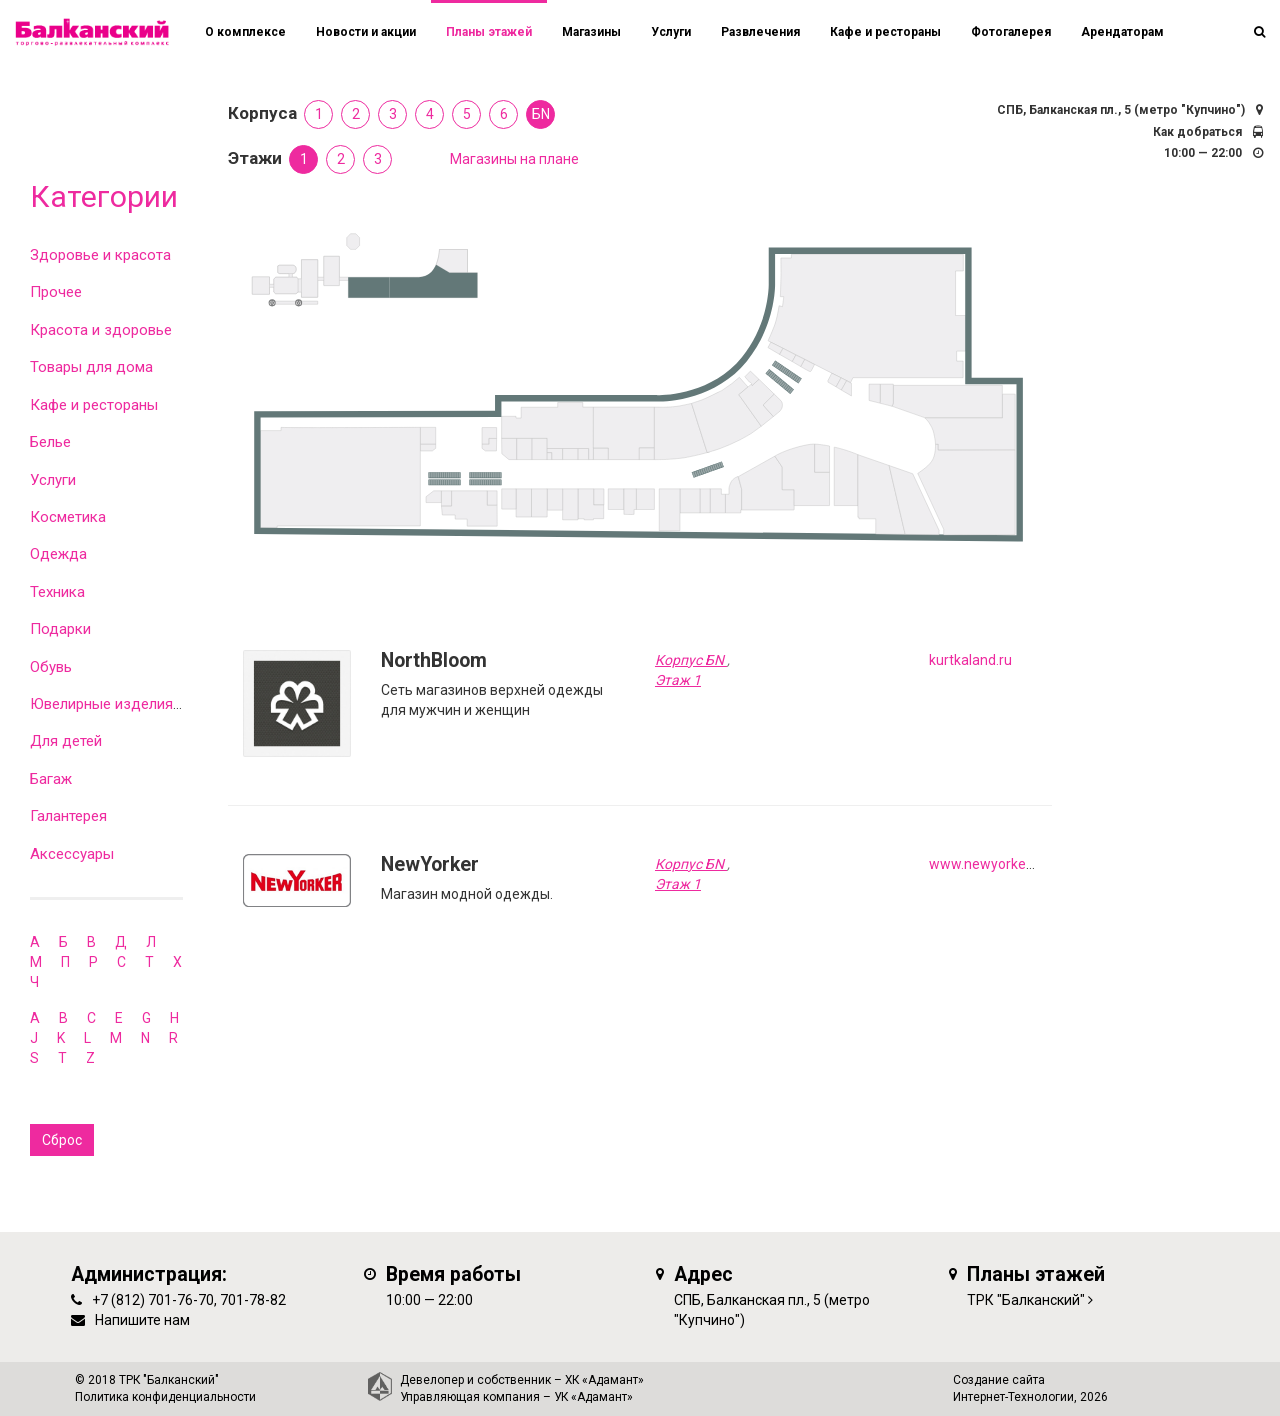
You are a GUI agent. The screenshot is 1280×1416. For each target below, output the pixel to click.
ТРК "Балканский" (1026, 1300)
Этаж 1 (678, 680)
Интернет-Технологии (1013, 1397)
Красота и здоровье (101, 330)
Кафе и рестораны (94, 405)
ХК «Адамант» (604, 1380)
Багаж (51, 779)
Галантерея (68, 816)
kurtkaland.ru (970, 660)
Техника (57, 592)
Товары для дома (91, 367)
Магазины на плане (514, 159)
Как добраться (1197, 132)
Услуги (53, 480)
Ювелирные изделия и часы (127, 704)
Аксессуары (72, 854)
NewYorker (430, 864)
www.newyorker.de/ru (998, 864)
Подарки (60, 629)
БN (541, 114)
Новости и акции (366, 32)
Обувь (51, 667)
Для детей (66, 741)
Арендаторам (1122, 32)
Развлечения (760, 32)
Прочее (56, 292)
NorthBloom (434, 660)
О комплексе (245, 32)
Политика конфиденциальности (165, 1397)
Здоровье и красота (100, 255)
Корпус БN (691, 660)
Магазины (591, 32)
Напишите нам (142, 1320)
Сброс (62, 1140)
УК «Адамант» (593, 1397)
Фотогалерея (1011, 32)
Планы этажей (489, 32)
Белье (50, 442)
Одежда (58, 554)
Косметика (68, 517)
